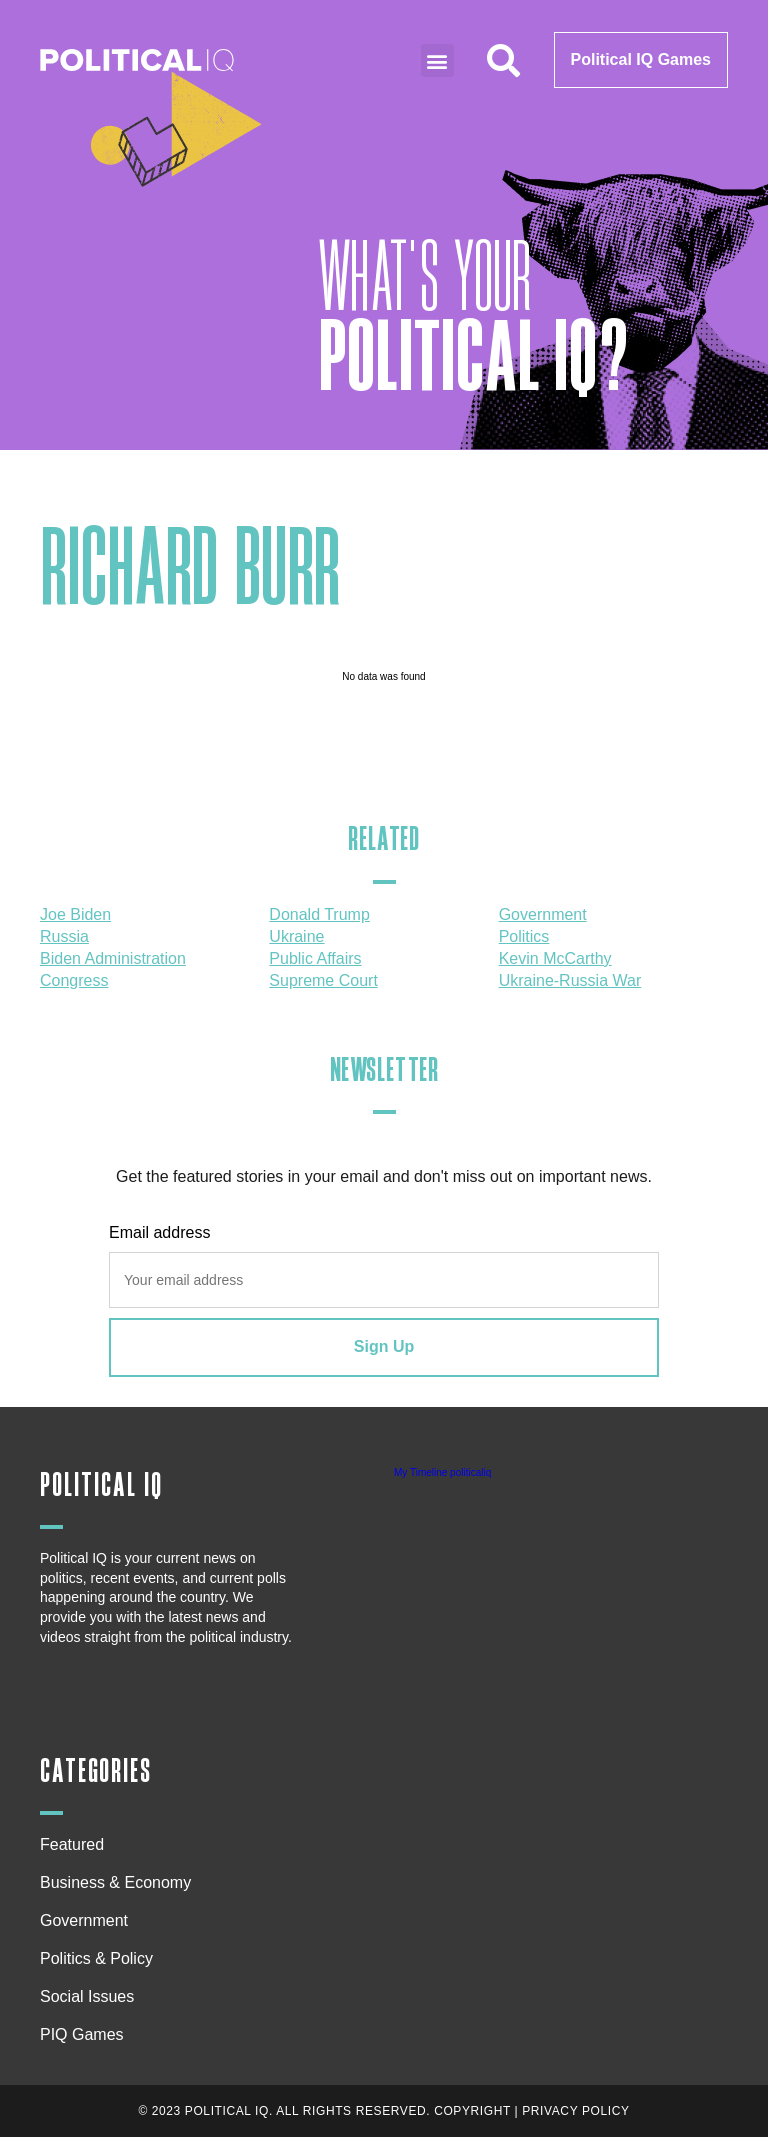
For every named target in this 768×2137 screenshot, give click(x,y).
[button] (437, 60)
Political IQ (101, 1485)
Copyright (472, 2111)
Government (84, 1920)
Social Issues (92, 1997)
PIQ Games (82, 2034)
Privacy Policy (575, 2111)
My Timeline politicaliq (442, 1472)
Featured (72, 1844)
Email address (159, 1232)
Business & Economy (120, 1883)
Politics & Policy (101, 1959)
